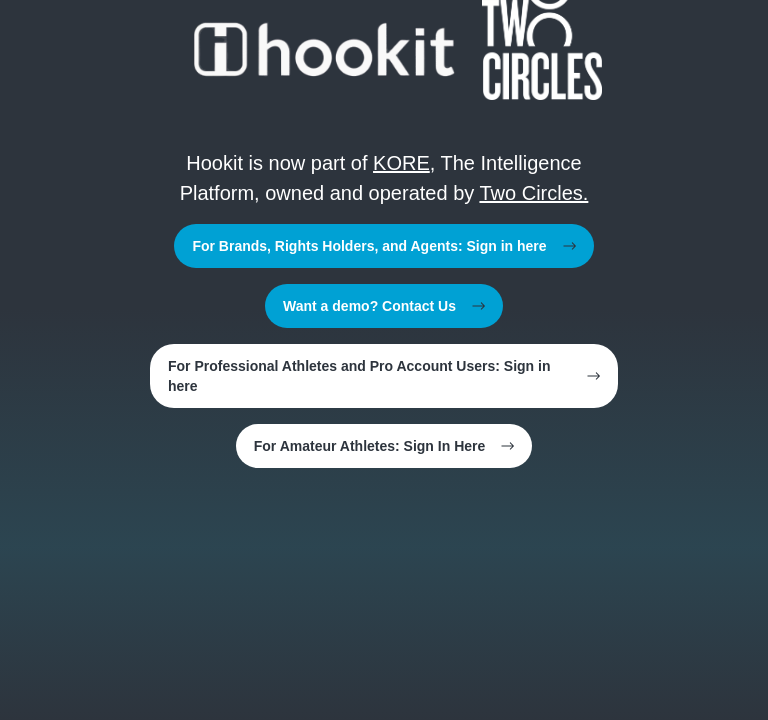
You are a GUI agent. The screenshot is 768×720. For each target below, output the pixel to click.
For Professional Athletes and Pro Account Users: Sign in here (384, 376)
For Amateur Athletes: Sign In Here (384, 446)
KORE (401, 163)
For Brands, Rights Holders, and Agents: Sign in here (383, 246)
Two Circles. (533, 193)
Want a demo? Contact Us (384, 306)
